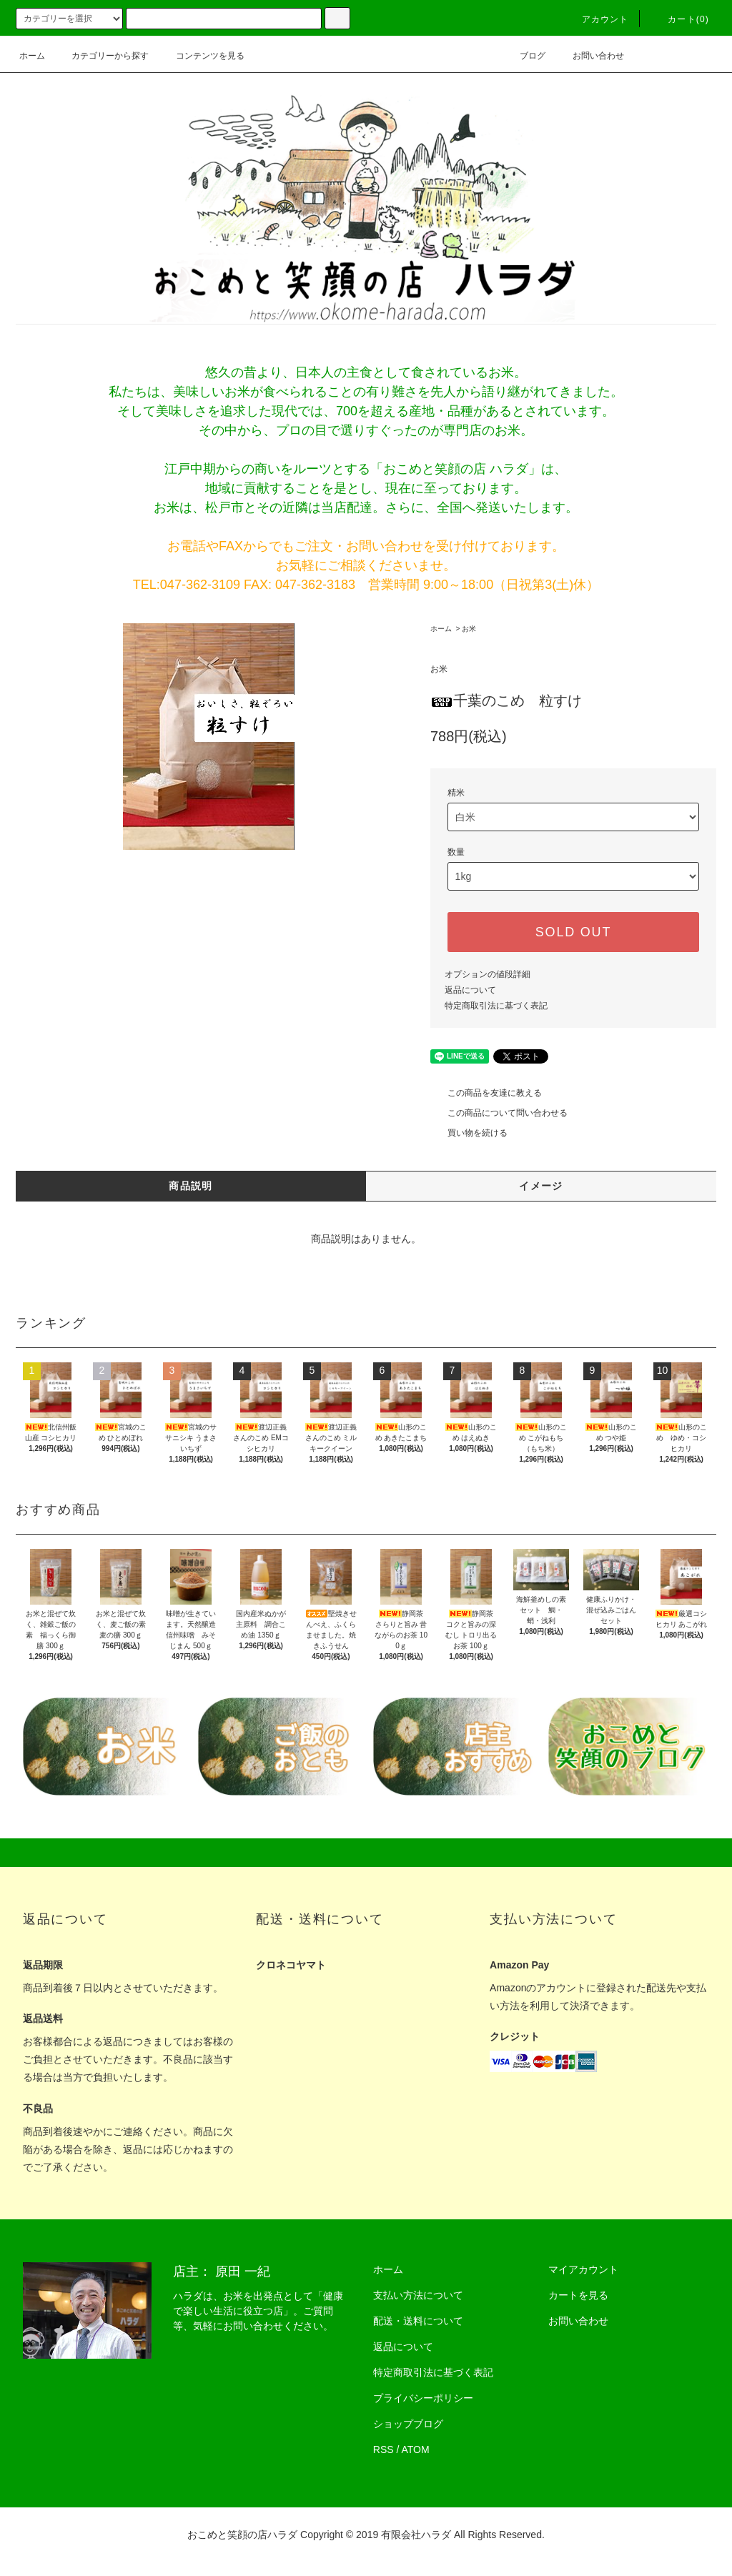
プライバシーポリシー (423, 2398)
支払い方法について (418, 2295)
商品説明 (191, 1186)
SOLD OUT (573, 932)
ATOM (416, 2449)
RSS (383, 2449)
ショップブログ (408, 2423)
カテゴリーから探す (101, 56)
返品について (470, 990)
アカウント (597, 19)
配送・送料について (418, 2321)
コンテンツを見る (201, 56)
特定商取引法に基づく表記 (496, 1006)
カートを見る (578, 2295)
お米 (469, 629)
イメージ (541, 1186)
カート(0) (680, 19)
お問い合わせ (589, 56)
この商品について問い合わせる (499, 1113)
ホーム (32, 56)
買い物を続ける (469, 1133)
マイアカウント (583, 2269)
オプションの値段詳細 (487, 974)
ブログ (524, 56)
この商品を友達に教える (486, 1093)
